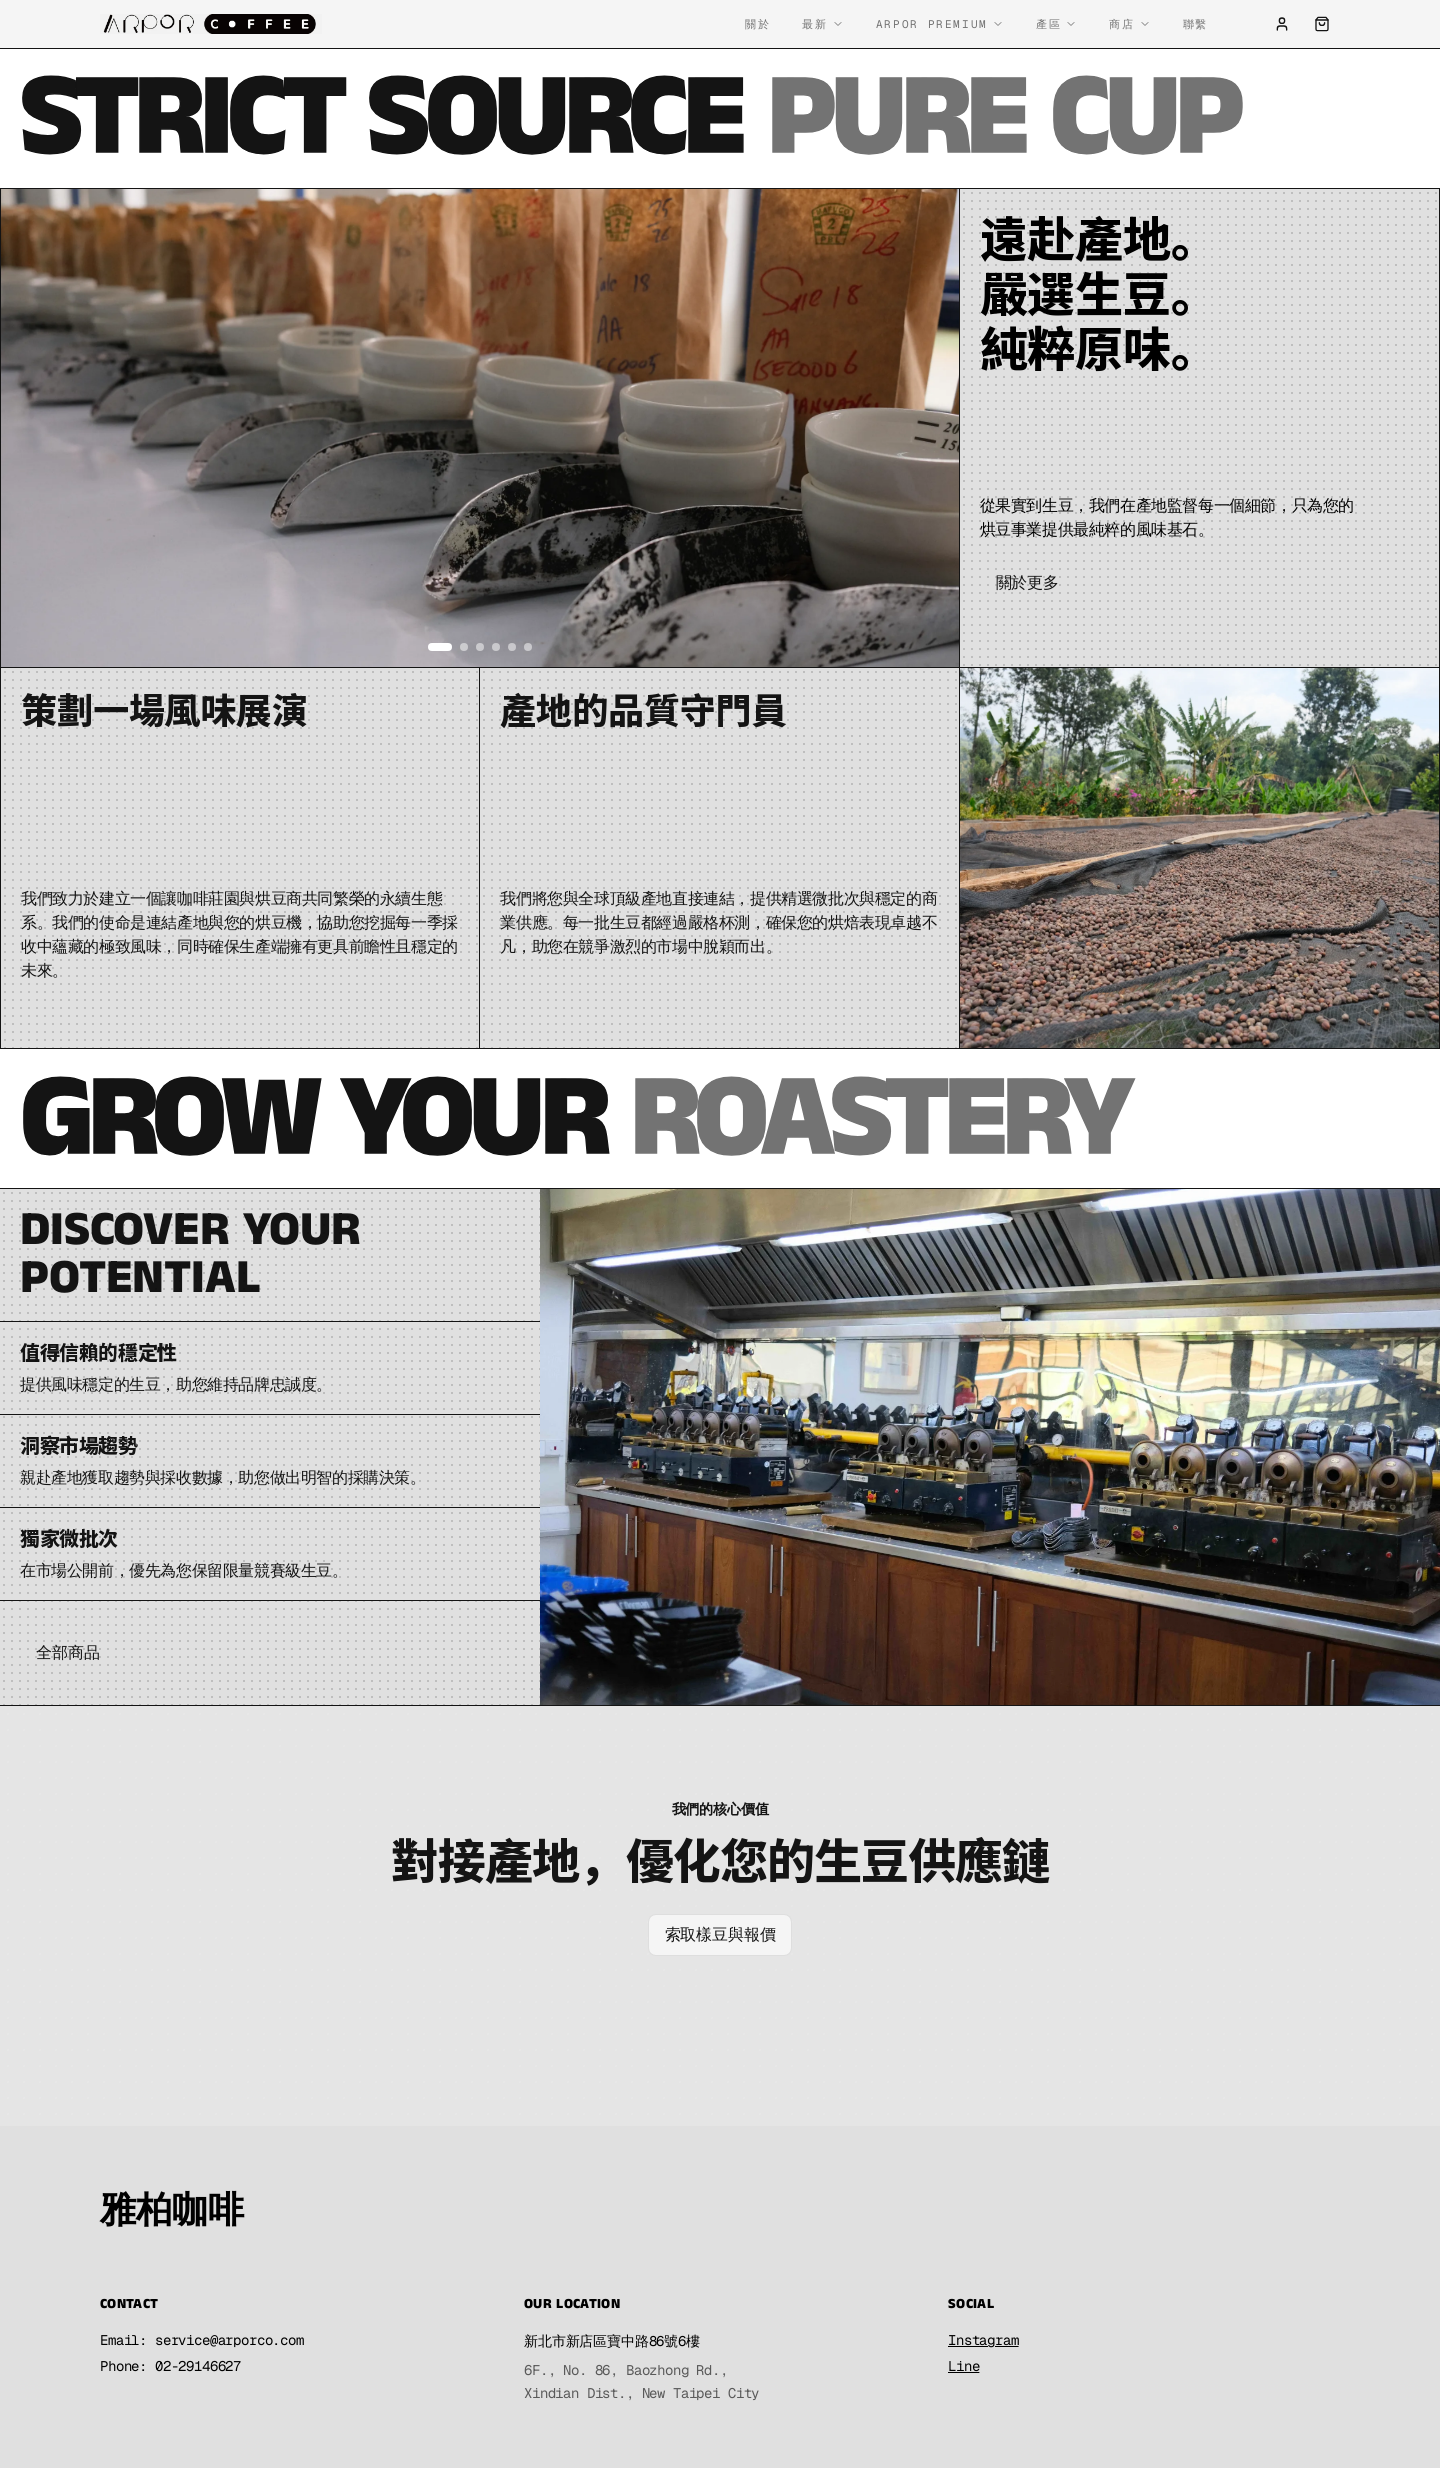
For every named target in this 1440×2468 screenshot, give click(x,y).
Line (963, 2366)
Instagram (983, 2340)
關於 (757, 24)
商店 (1129, 24)
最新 (822, 24)
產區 (1056, 24)
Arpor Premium (940, 24)
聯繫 (1195, 24)
